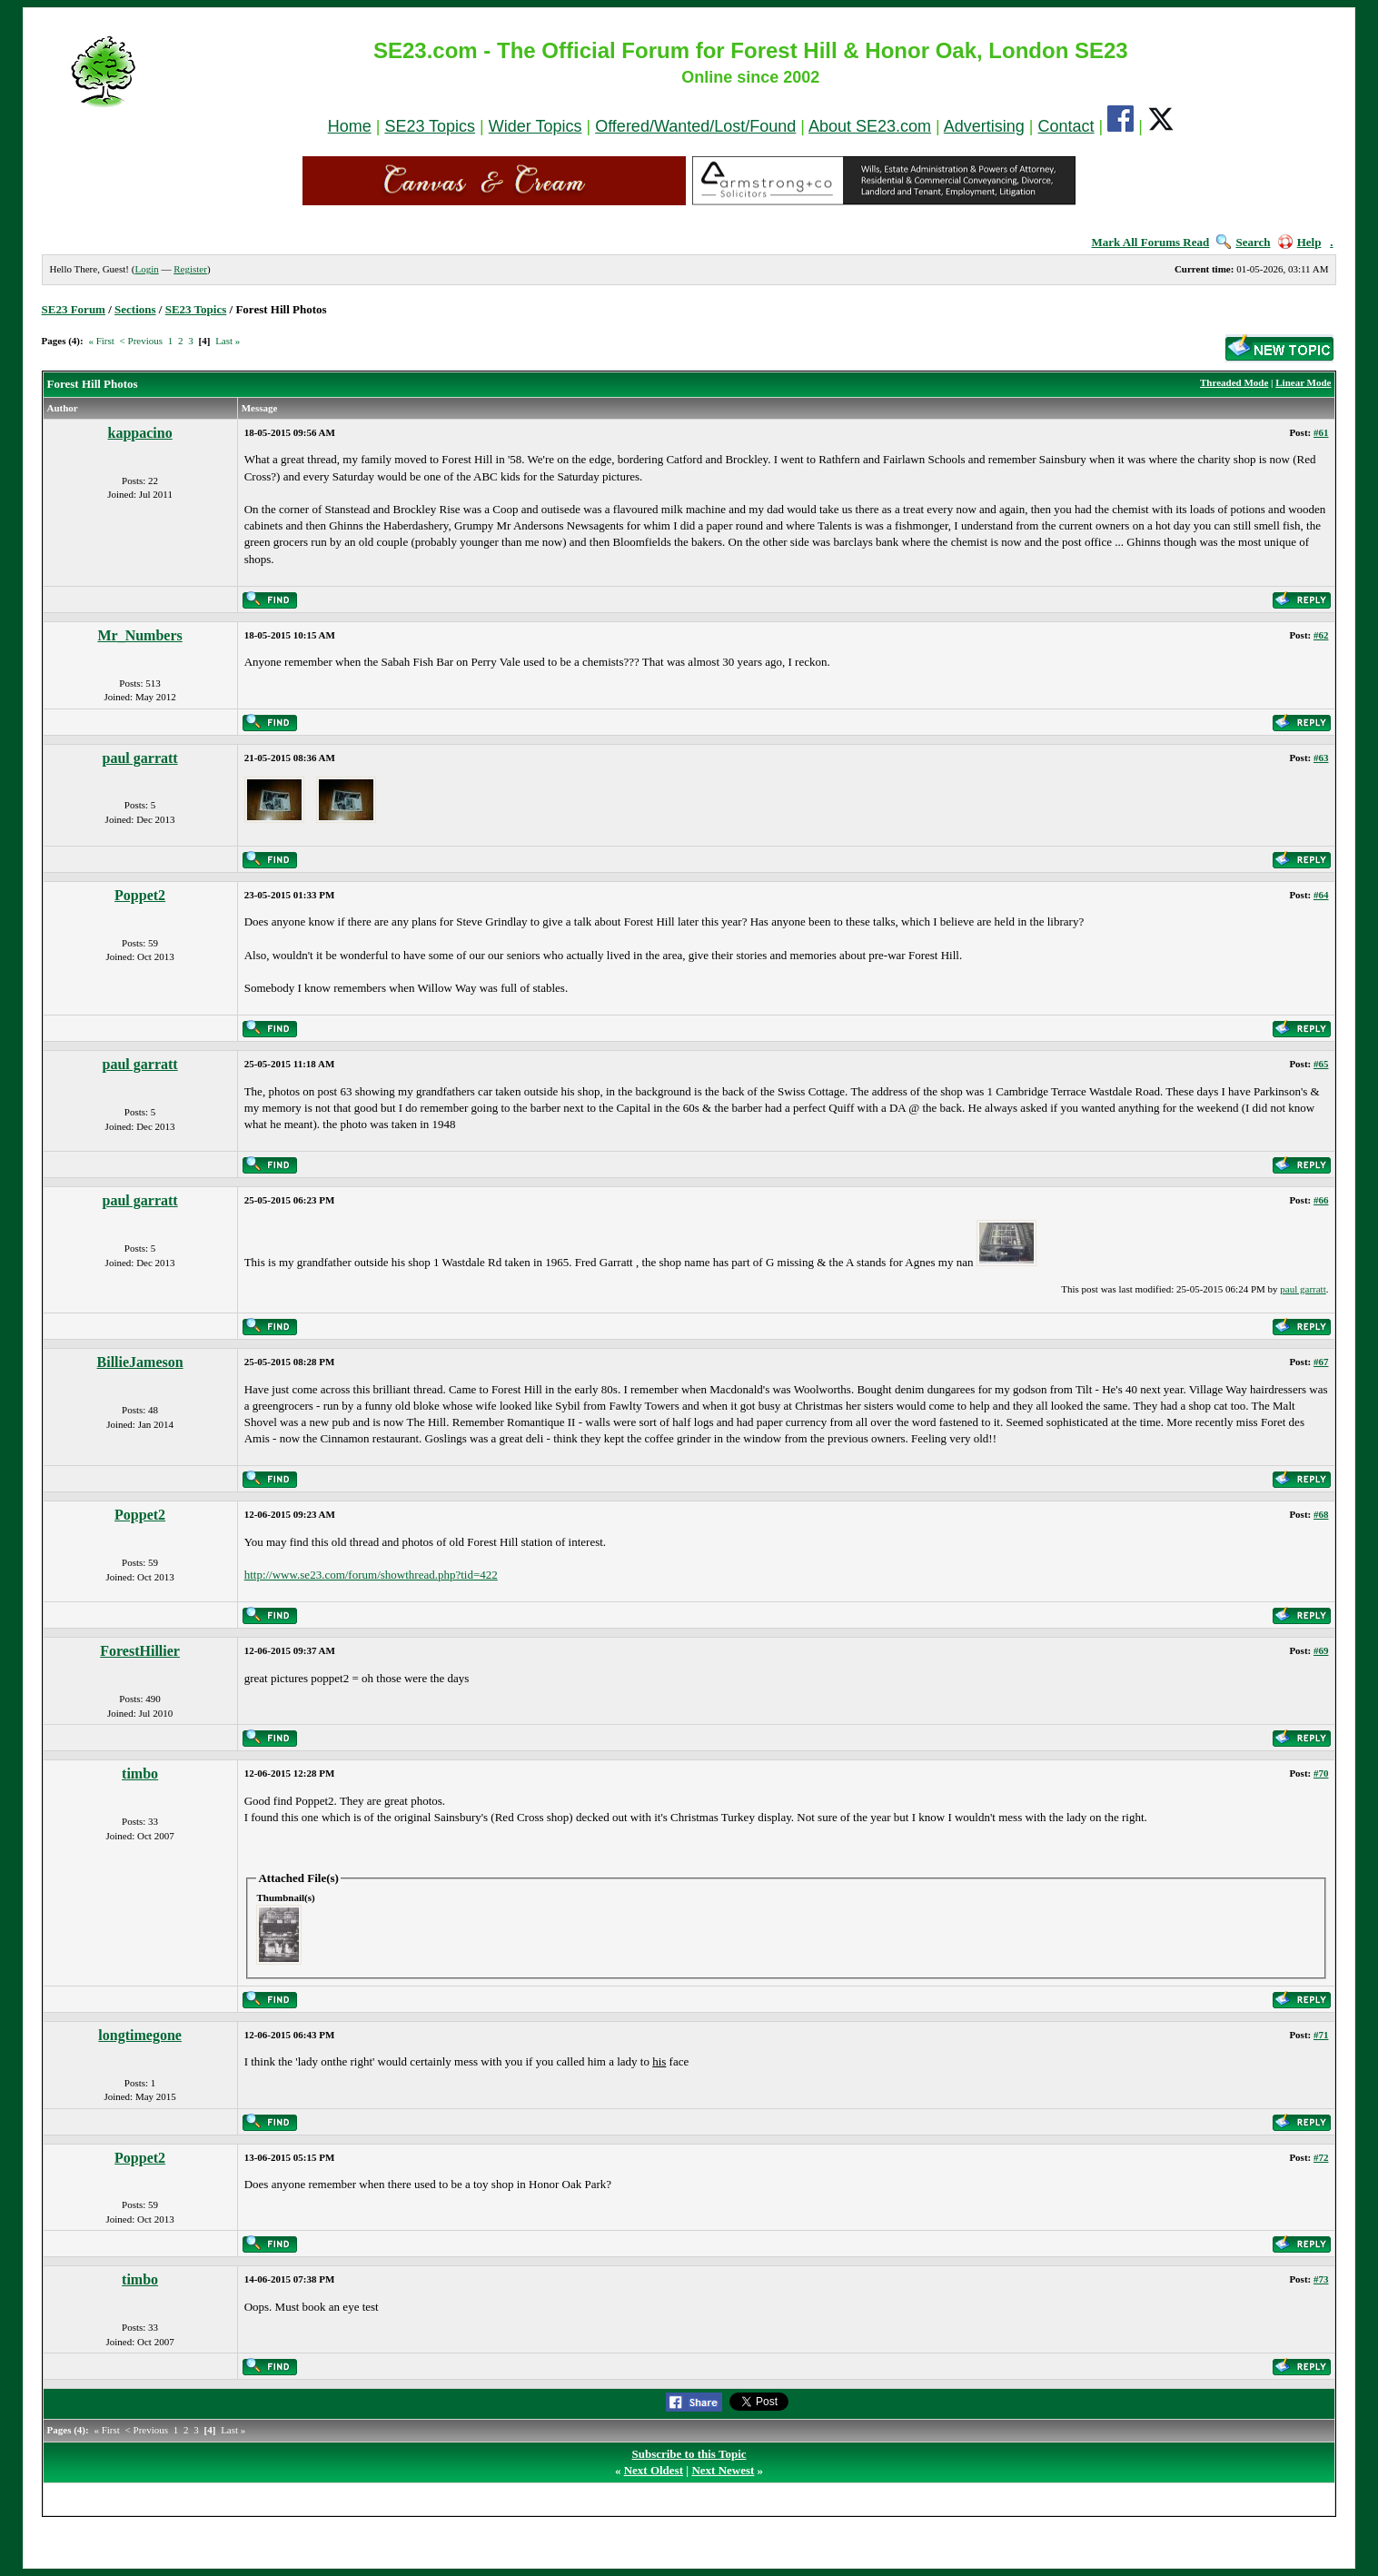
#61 (1321, 432)
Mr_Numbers (139, 635)
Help (1300, 242)
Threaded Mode (1234, 382)
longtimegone (140, 2035)
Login (146, 268)
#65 (1321, 1063)
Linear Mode (1303, 382)
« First (101, 340)
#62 (1321, 634)
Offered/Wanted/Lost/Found (695, 126)
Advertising (984, 126)
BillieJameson (140, 1362)
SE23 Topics (429, 126)
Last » (227, 340)
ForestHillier (140, 1651)
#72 (1321, 2157)
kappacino (140, 433)
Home (350, 126)
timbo (140, 1773)
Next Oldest (653, 2470)
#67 (1321, 1361)
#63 (1321, 757)
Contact (1066, 126)
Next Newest (722, 2470)
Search (1243, 242)
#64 (1321, 894)
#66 (1321, 1199)
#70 (1321, 1773)
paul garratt (140, 758)
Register (190, 268)
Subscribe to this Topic (688, 2454)
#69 (1321, 1650)
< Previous (141, 340)
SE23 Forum (73, 309)
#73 (1321, 2279)
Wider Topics (535, 126)
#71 (1321, 2034)
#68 (1321, 1514)
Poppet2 (139, 895)
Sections (135, 309)
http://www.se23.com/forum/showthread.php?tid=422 (371, 1574)
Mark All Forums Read (1151, 242)
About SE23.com (869, 126)
